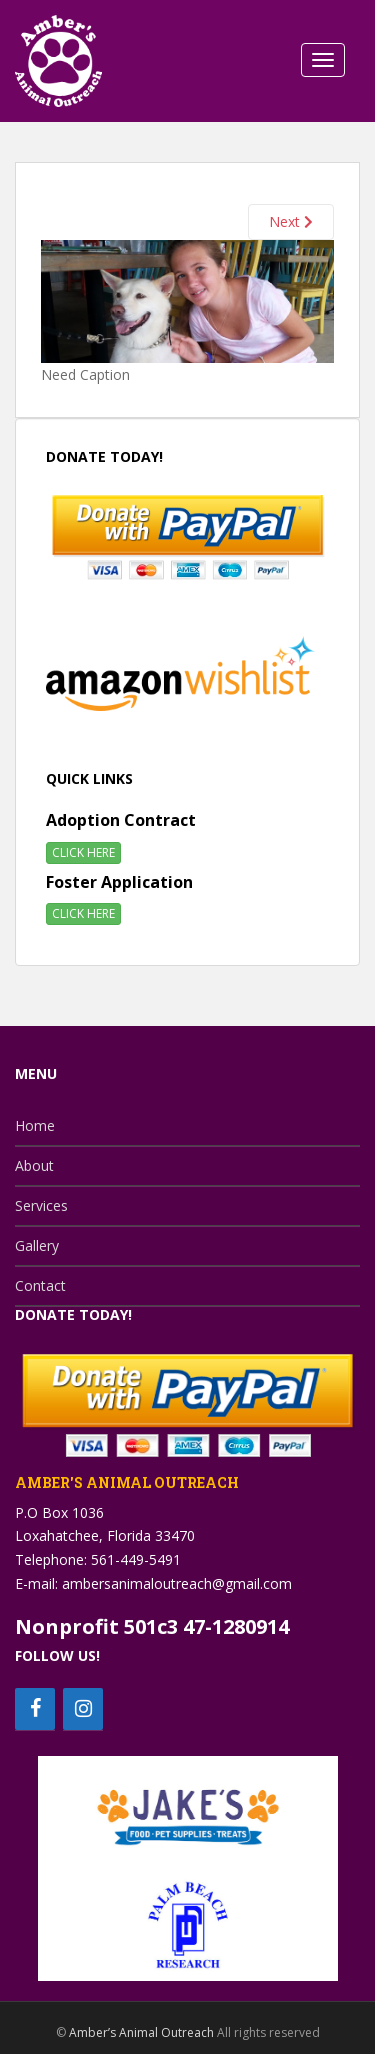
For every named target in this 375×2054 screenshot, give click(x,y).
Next (291, 221)
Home (35, 1125)
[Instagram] (83, 1709)
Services (41, 1205)
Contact (40, 1285)
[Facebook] (35, 1709)
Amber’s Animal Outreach (141, 2032)
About (34, 1165)
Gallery (37, 1245)
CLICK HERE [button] (83, 852)
